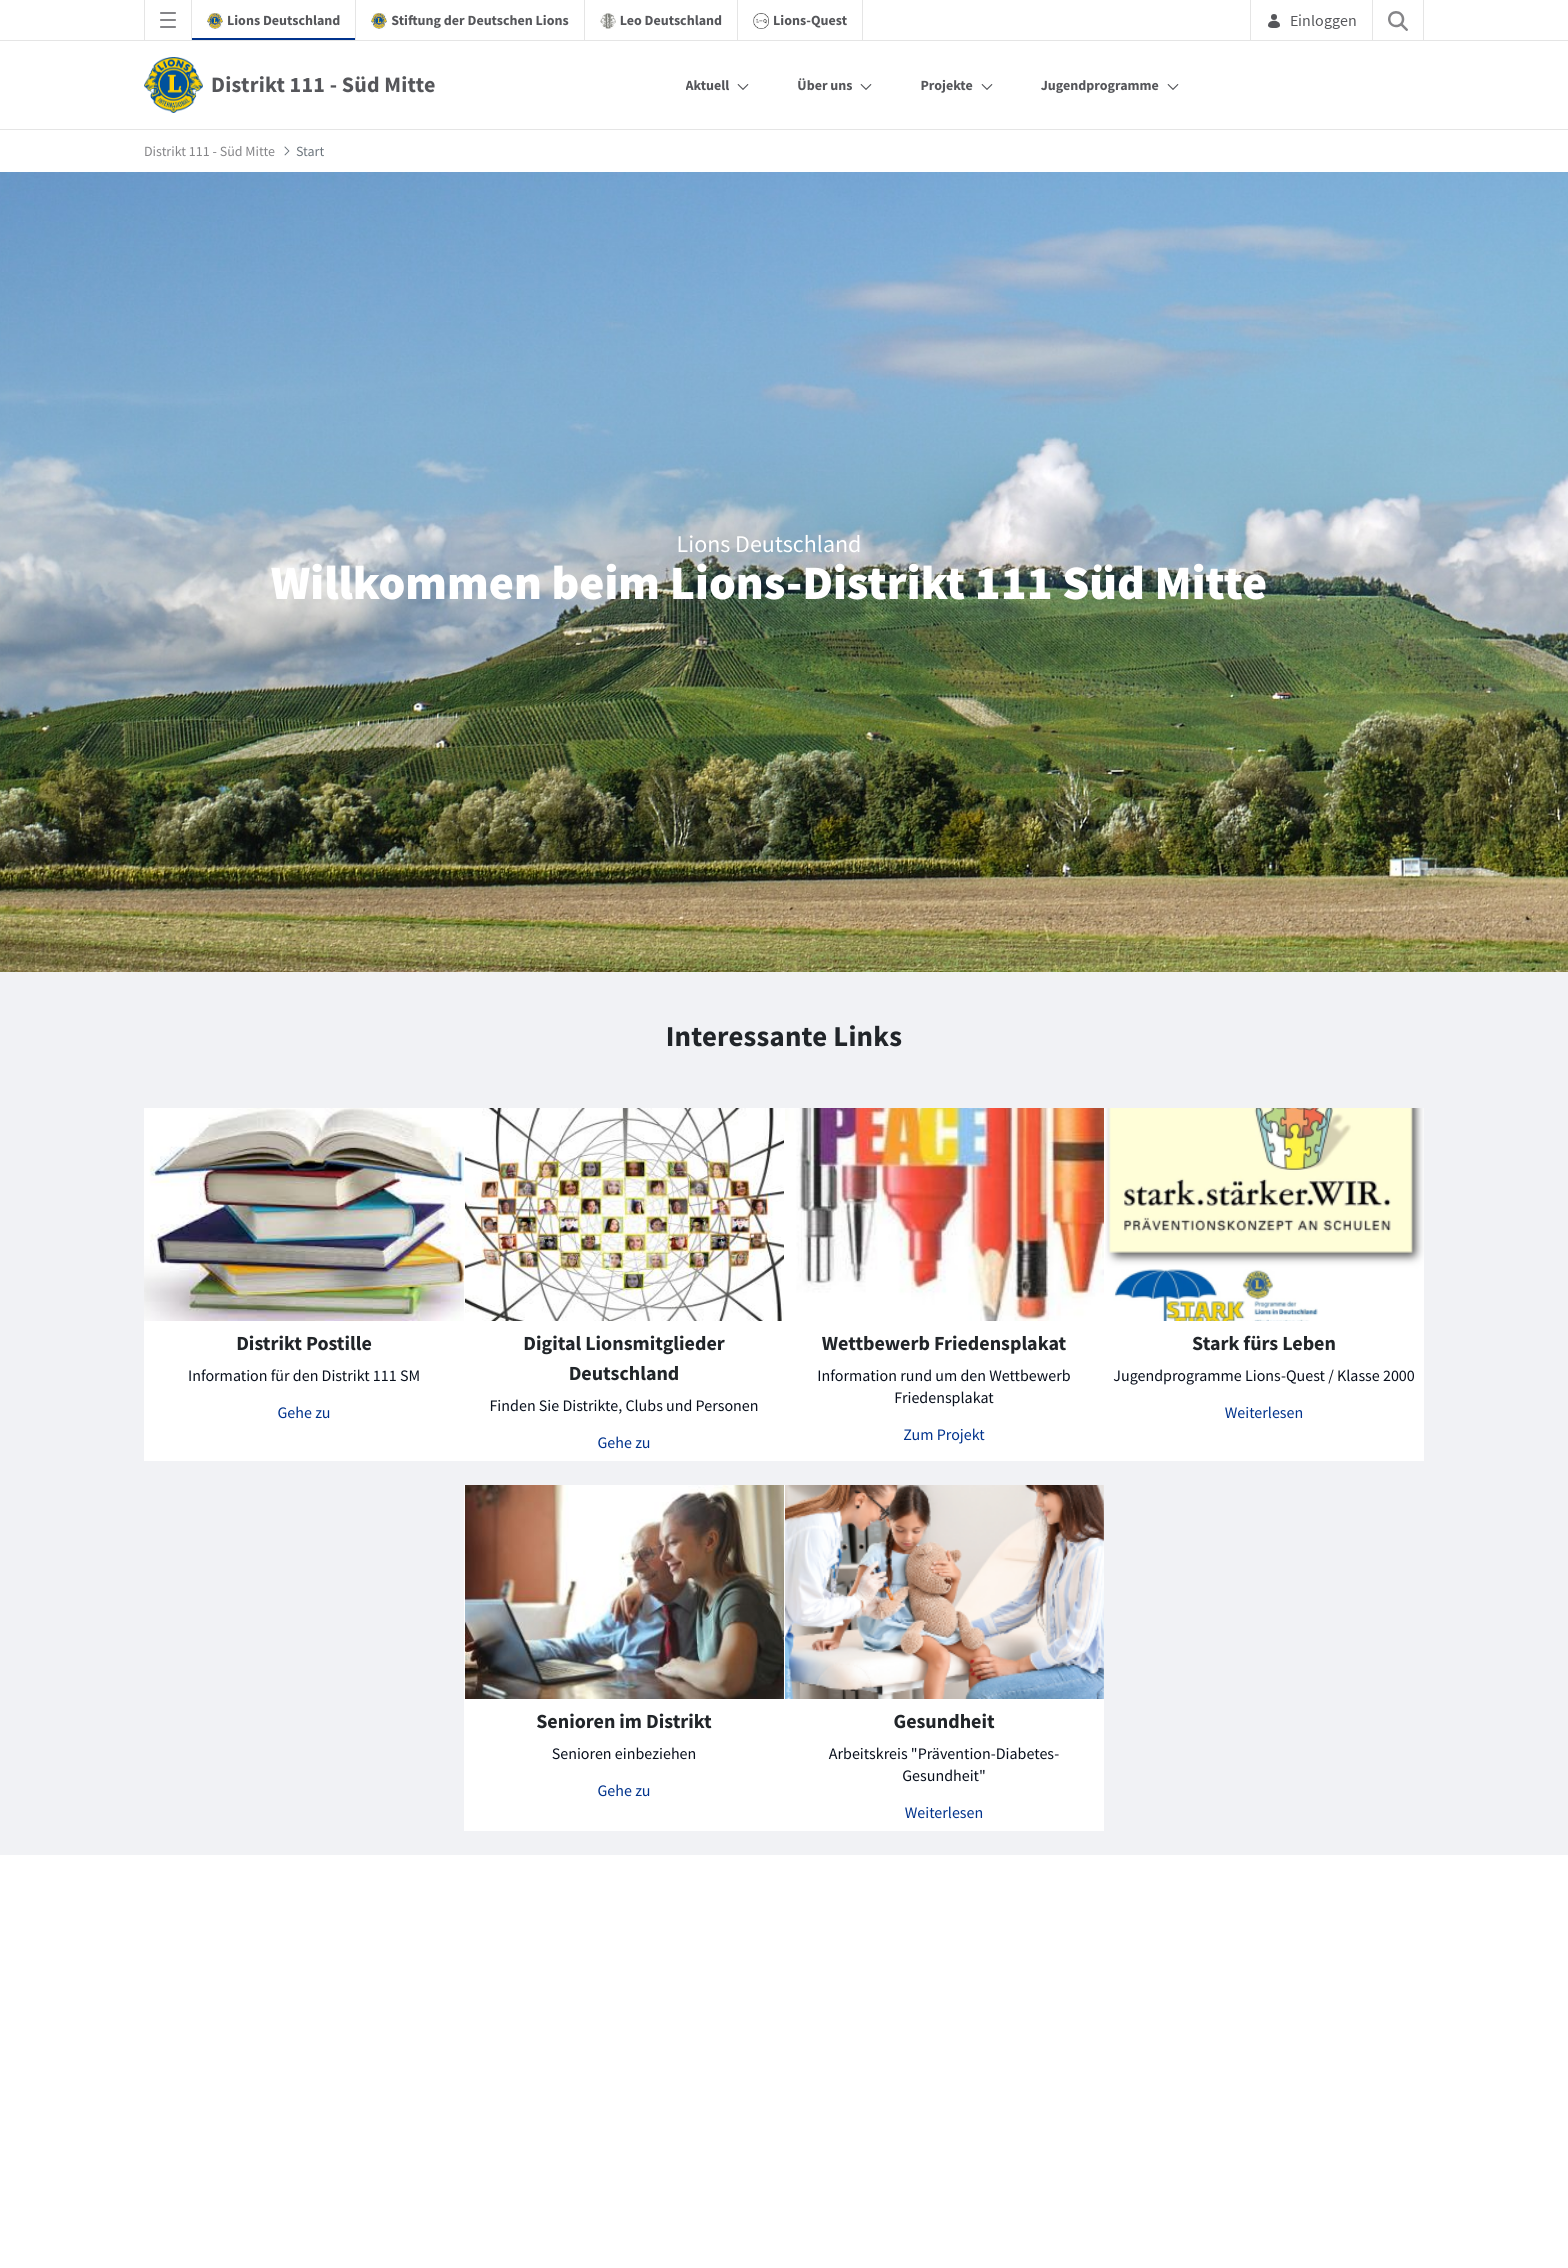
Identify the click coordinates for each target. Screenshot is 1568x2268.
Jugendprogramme (1100, 85)
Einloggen (1311, 20)
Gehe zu (304, 1413)
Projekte (946, 85)
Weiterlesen (1264, 1413)
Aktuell (708, 85)
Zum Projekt (943, 1435)
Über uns (824, 85)
